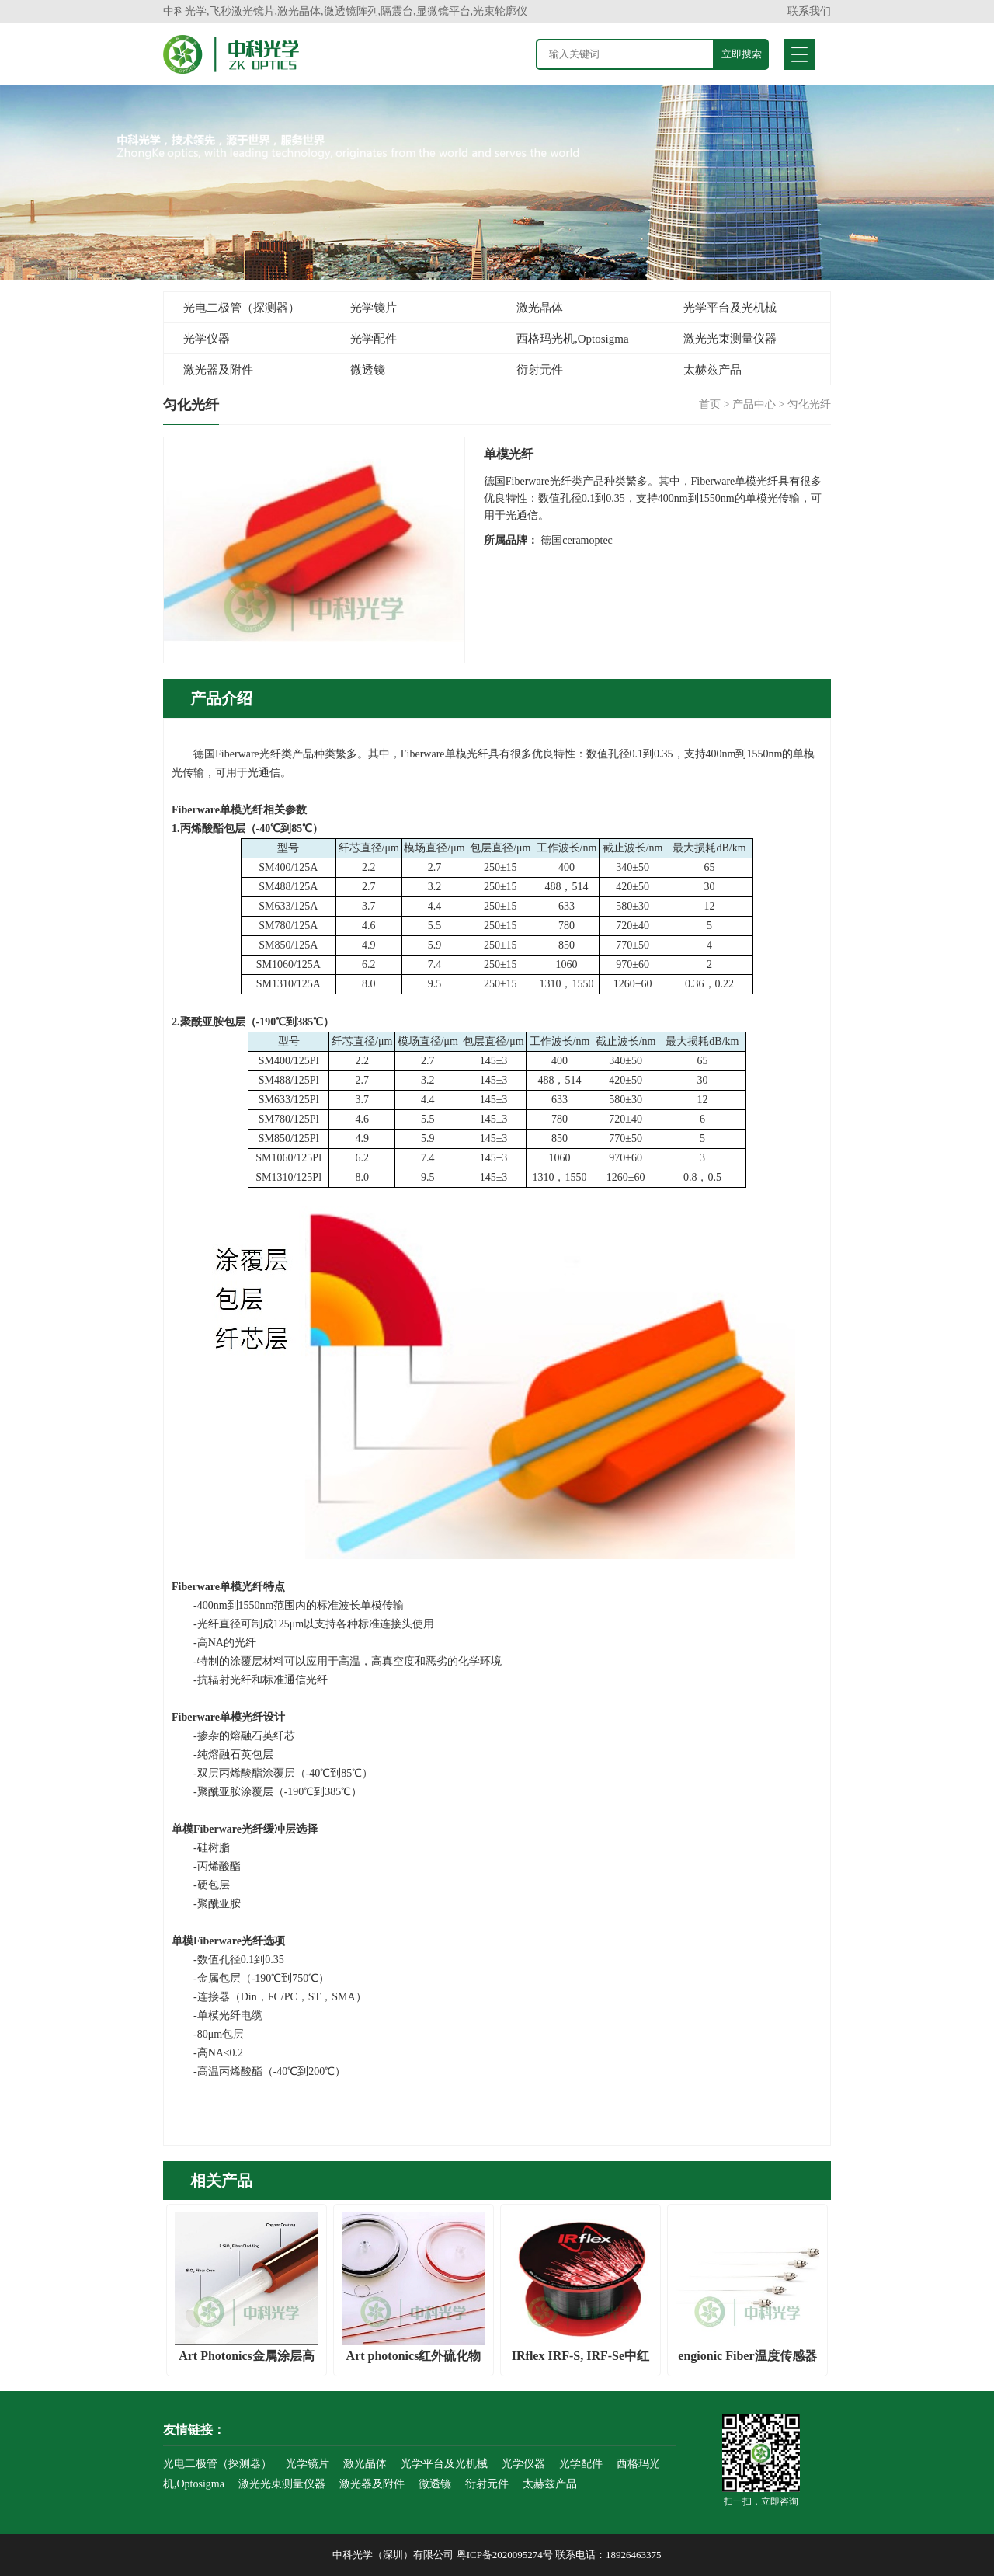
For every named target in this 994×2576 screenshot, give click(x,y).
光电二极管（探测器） (241, 307)
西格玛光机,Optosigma (572, 338)
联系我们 (809, 11)
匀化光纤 (809, 404)
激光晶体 (539, 307)
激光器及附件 (218, 370)
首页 (710, 404)
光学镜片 (373, 307)
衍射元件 (539, 370)
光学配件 (373, 338)
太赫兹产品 (712, 370)
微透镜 (367, 370)
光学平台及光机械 (730, 307)
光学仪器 (206, 338)
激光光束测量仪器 (730, 338)
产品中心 (754, 404)
